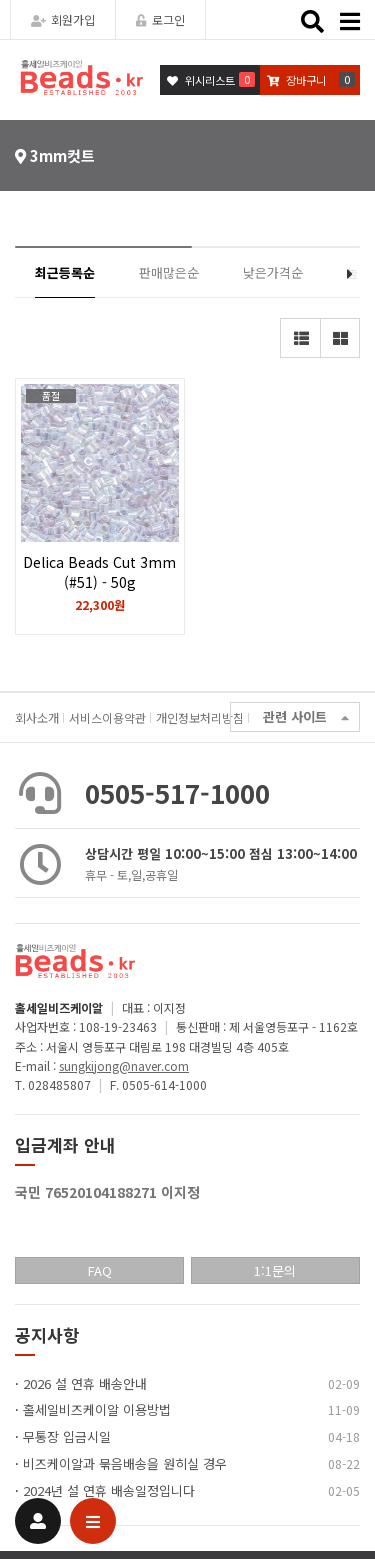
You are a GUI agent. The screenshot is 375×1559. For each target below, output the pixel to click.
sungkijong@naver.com (124, 1065)
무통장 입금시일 (67, 1436)
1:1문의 (275, 1270)
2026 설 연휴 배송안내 (85, 1383)
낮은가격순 (273, 272)
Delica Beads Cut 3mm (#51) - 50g (100, 582)
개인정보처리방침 (200, 717)
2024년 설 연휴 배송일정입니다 (109, 1490)
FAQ (100, 1270)
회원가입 (63, 19)
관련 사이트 (306, 717)
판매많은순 (169, 272)
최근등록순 (65, 272)
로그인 (160, 19)
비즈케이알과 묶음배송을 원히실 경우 (125, 1463)
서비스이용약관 (107, 717)
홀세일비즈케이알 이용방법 (97, 1409)
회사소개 (37, 717)
